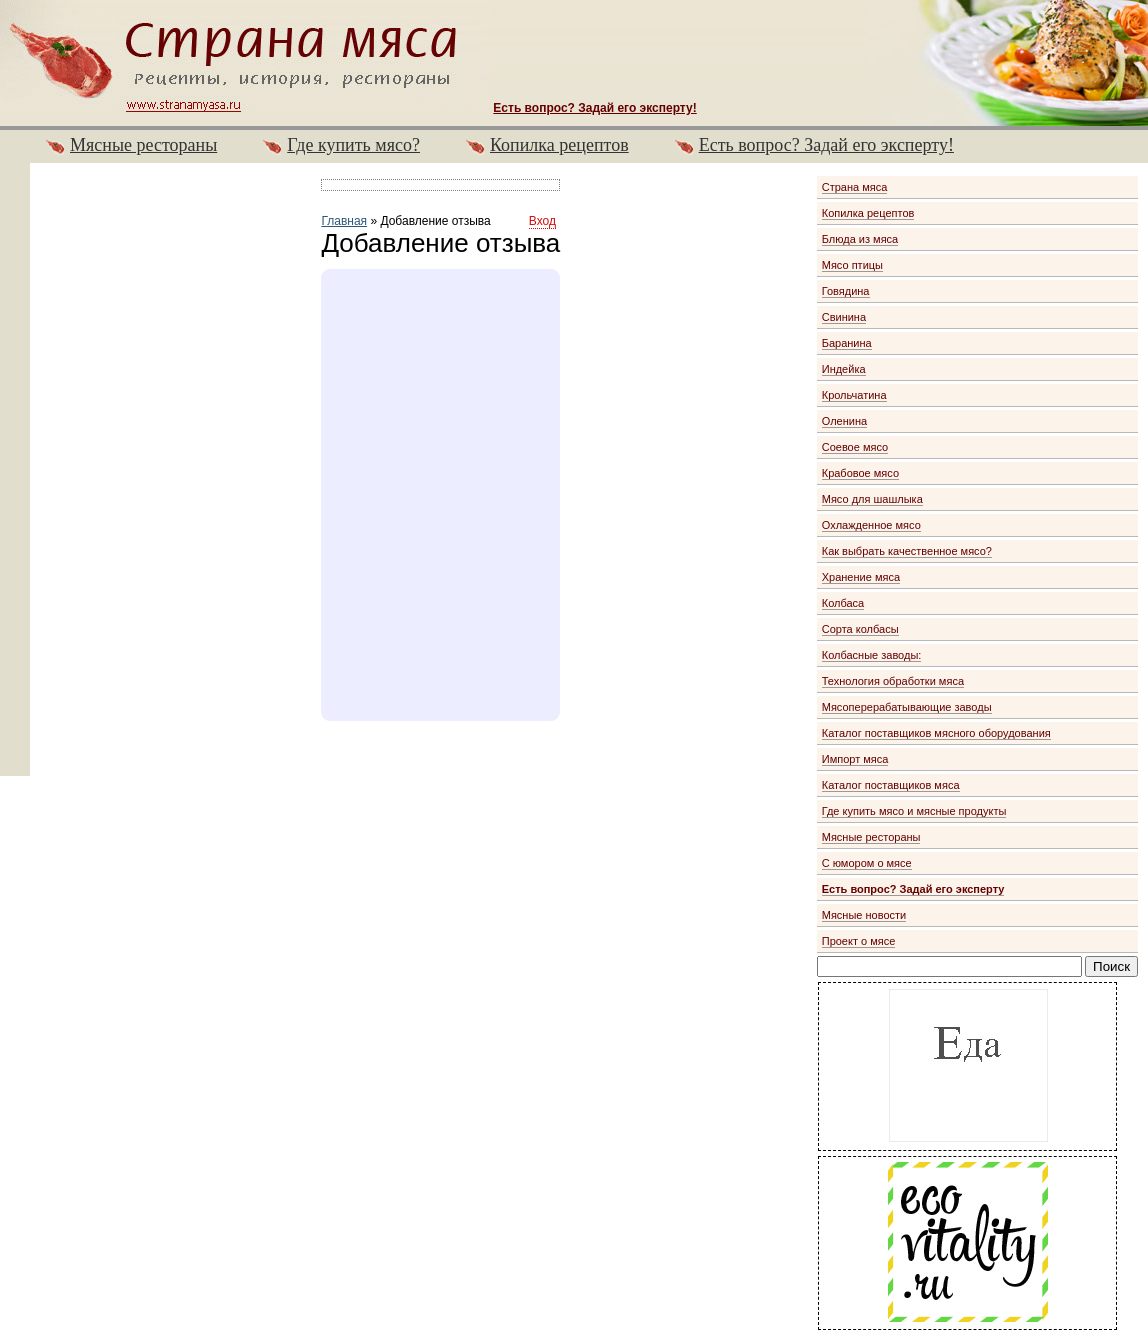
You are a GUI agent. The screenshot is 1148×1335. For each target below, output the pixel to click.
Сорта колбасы (860, 629)
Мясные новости (864, 915)
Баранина (847, 343)
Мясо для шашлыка (872, 499)
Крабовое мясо (860, 473)
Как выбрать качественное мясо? (907, 551)
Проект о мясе (859, 941)
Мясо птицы (852, 265)
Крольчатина (854, 395)
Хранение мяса (861, 577)
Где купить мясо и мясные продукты (914, 811)
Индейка (844, 369)
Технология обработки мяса (893, 681)
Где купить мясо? (353, 145)
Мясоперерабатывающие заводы (907, 707)
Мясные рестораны (143, 145)
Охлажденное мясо (871, 525)
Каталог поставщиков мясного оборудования (936, 733)
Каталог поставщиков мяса (891, 785)
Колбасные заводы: (872, 655)
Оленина (844, 421)
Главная (344, 221)
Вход (542, 221)
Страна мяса (855, 187)
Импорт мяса (855, 759)
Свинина (844, 317)
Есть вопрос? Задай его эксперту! (826, 145)
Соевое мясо (855, 447)
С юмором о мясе (867, 863)
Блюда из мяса (860, 239)
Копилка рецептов (559, 145)
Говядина (846, 291)
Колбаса (843, 603)
